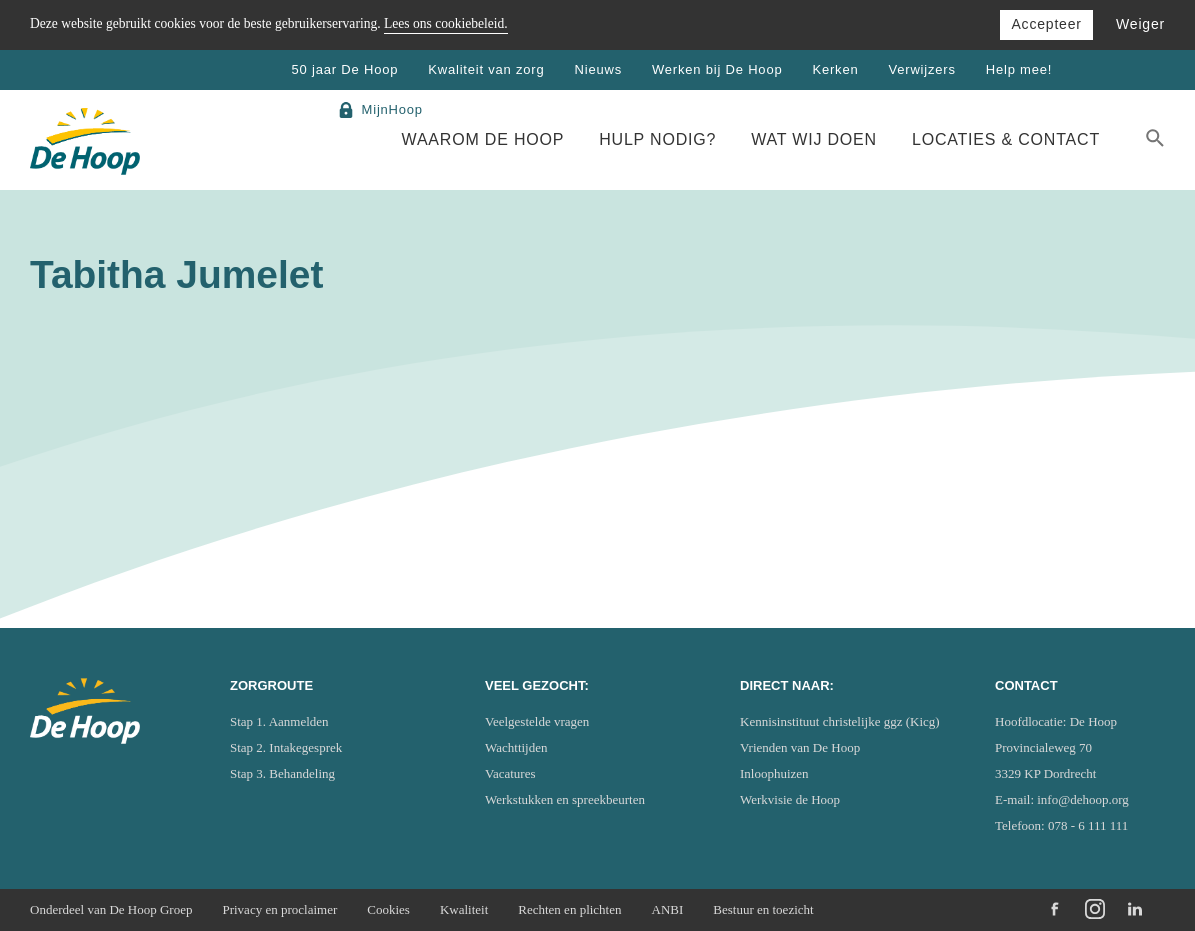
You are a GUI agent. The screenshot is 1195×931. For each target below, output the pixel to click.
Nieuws (598, 69)
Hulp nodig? (657, 139)
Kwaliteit (464, 909)
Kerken (835, 69)
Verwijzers (921, 69)
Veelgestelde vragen (537, 721)
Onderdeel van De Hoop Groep (111, 909)
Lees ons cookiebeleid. (446, 23)
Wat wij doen (814, 139)
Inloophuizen (774, 773)
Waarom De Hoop (483, 139)
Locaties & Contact (1006, 139)
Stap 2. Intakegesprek (286, 747)
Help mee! (1019, 69)
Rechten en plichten (569, 909)
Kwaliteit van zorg (486, 69)
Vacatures (510, 773)
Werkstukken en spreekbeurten (565, 799)
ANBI (668, 909)
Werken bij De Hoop (717, 69)
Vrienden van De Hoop (800, 747)
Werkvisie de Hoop (790, 799)
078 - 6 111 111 (1088, 825)
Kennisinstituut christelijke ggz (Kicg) (840, 721)
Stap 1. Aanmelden (279, 721)
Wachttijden (516, 747)
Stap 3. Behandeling (282, 773)
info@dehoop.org (1083, 799)
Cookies (388, 909)
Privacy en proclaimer (279, 909)
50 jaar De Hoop (345, 69)
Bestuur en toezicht (763, 909)
